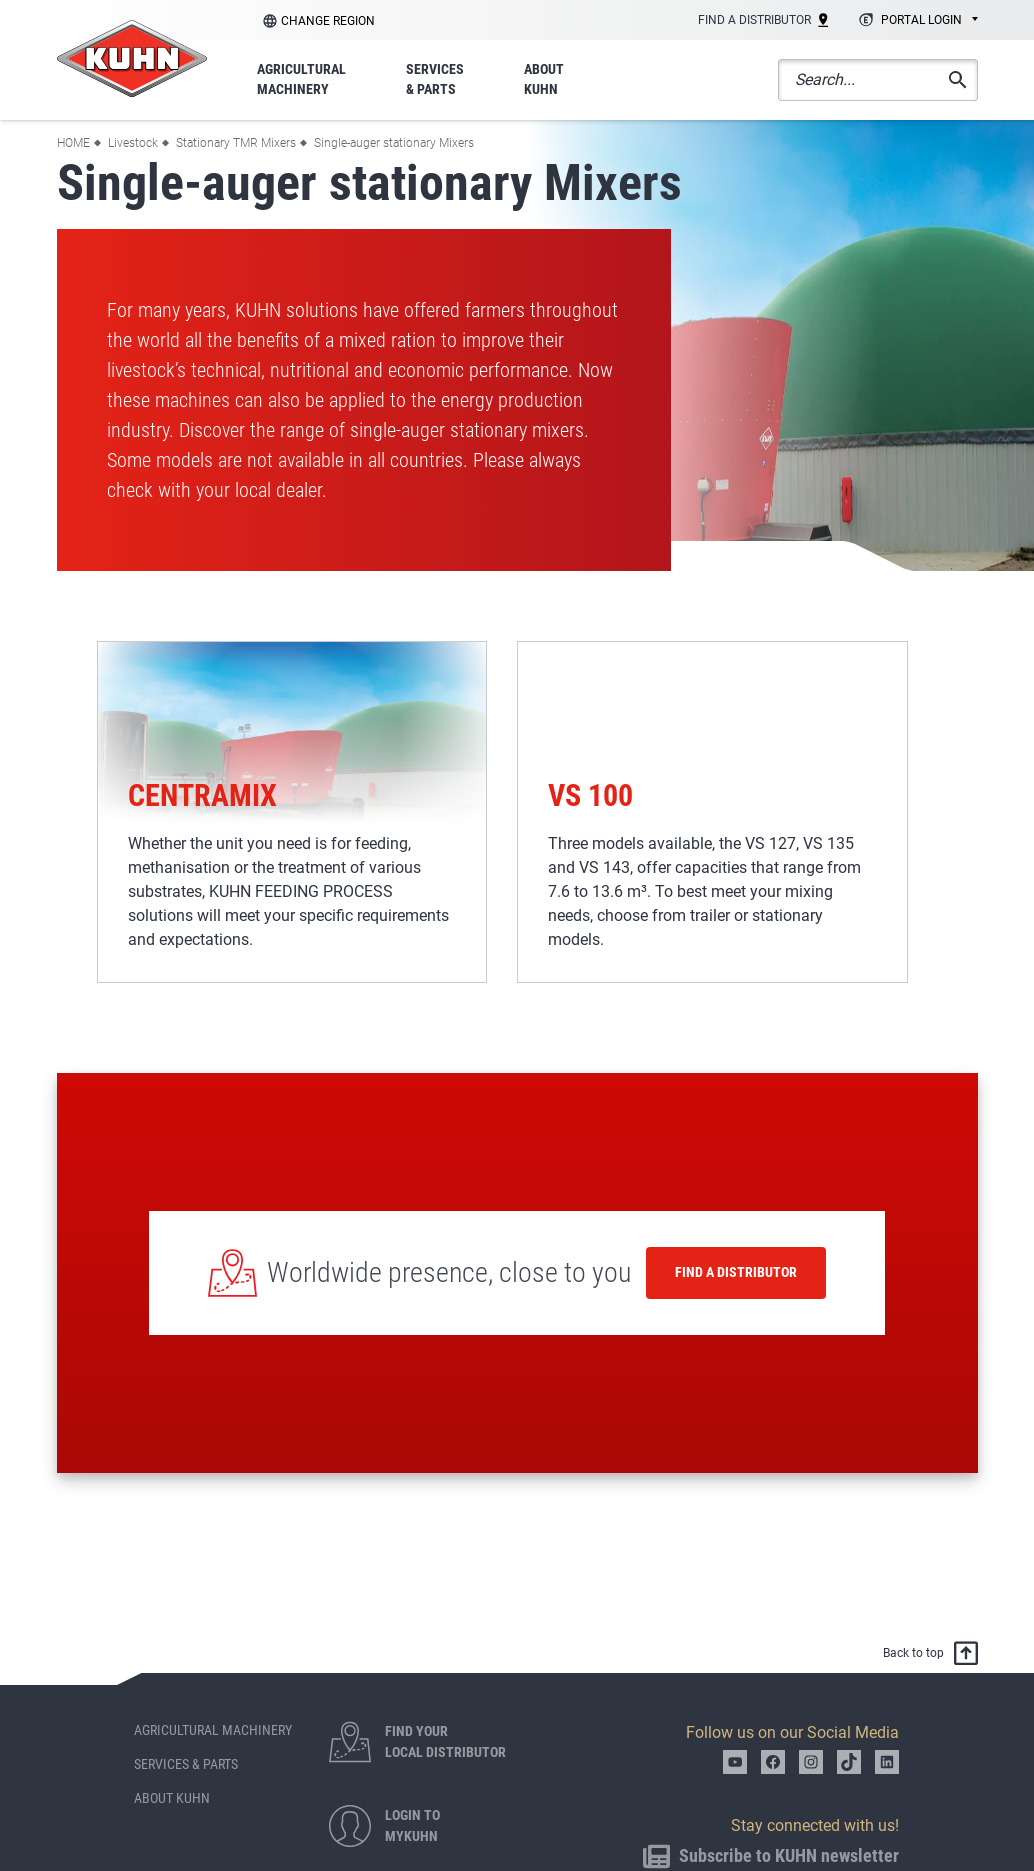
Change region (328, 21)
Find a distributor (736, 1272)
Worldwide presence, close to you (449, 1272)
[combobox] (915, 21)
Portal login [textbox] (921, 20)
